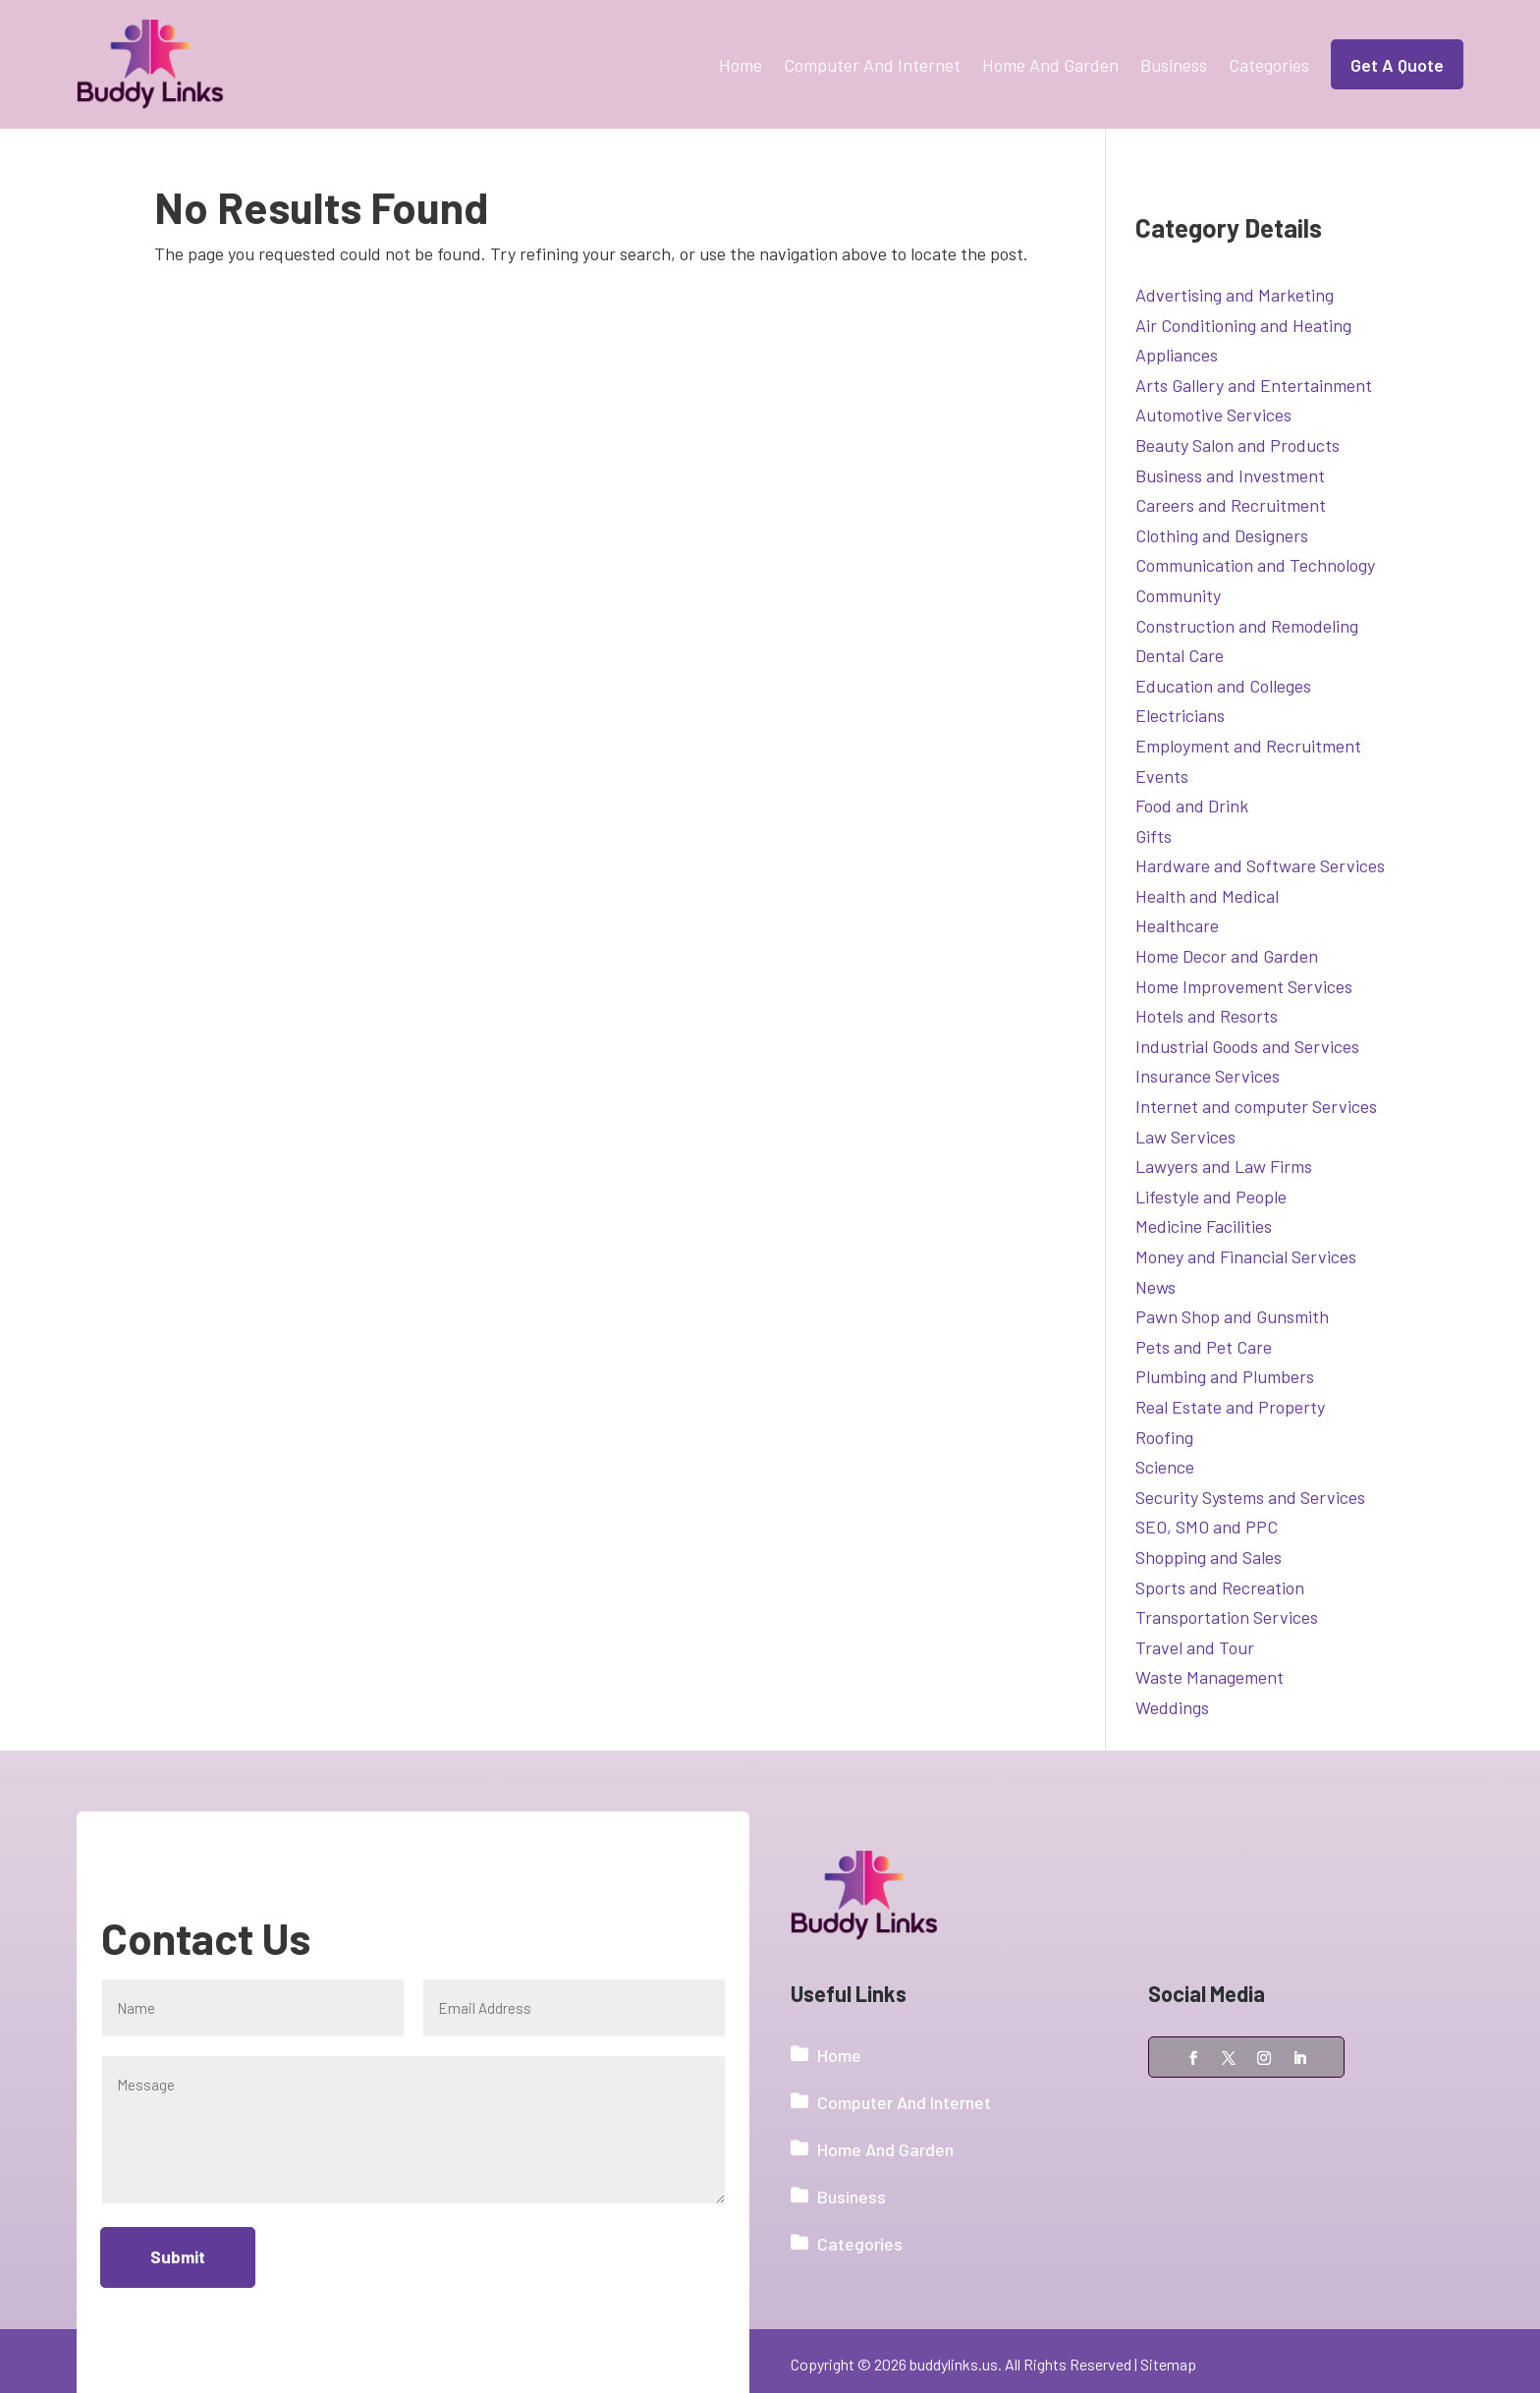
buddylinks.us (953, 2364)
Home (740, 65)
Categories (1269, 65)
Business (1173, 65)
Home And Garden (1050, 65)
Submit (178, 2257)
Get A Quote (1397, 65)
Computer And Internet (872, 65)
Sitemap (1168, 2364)
